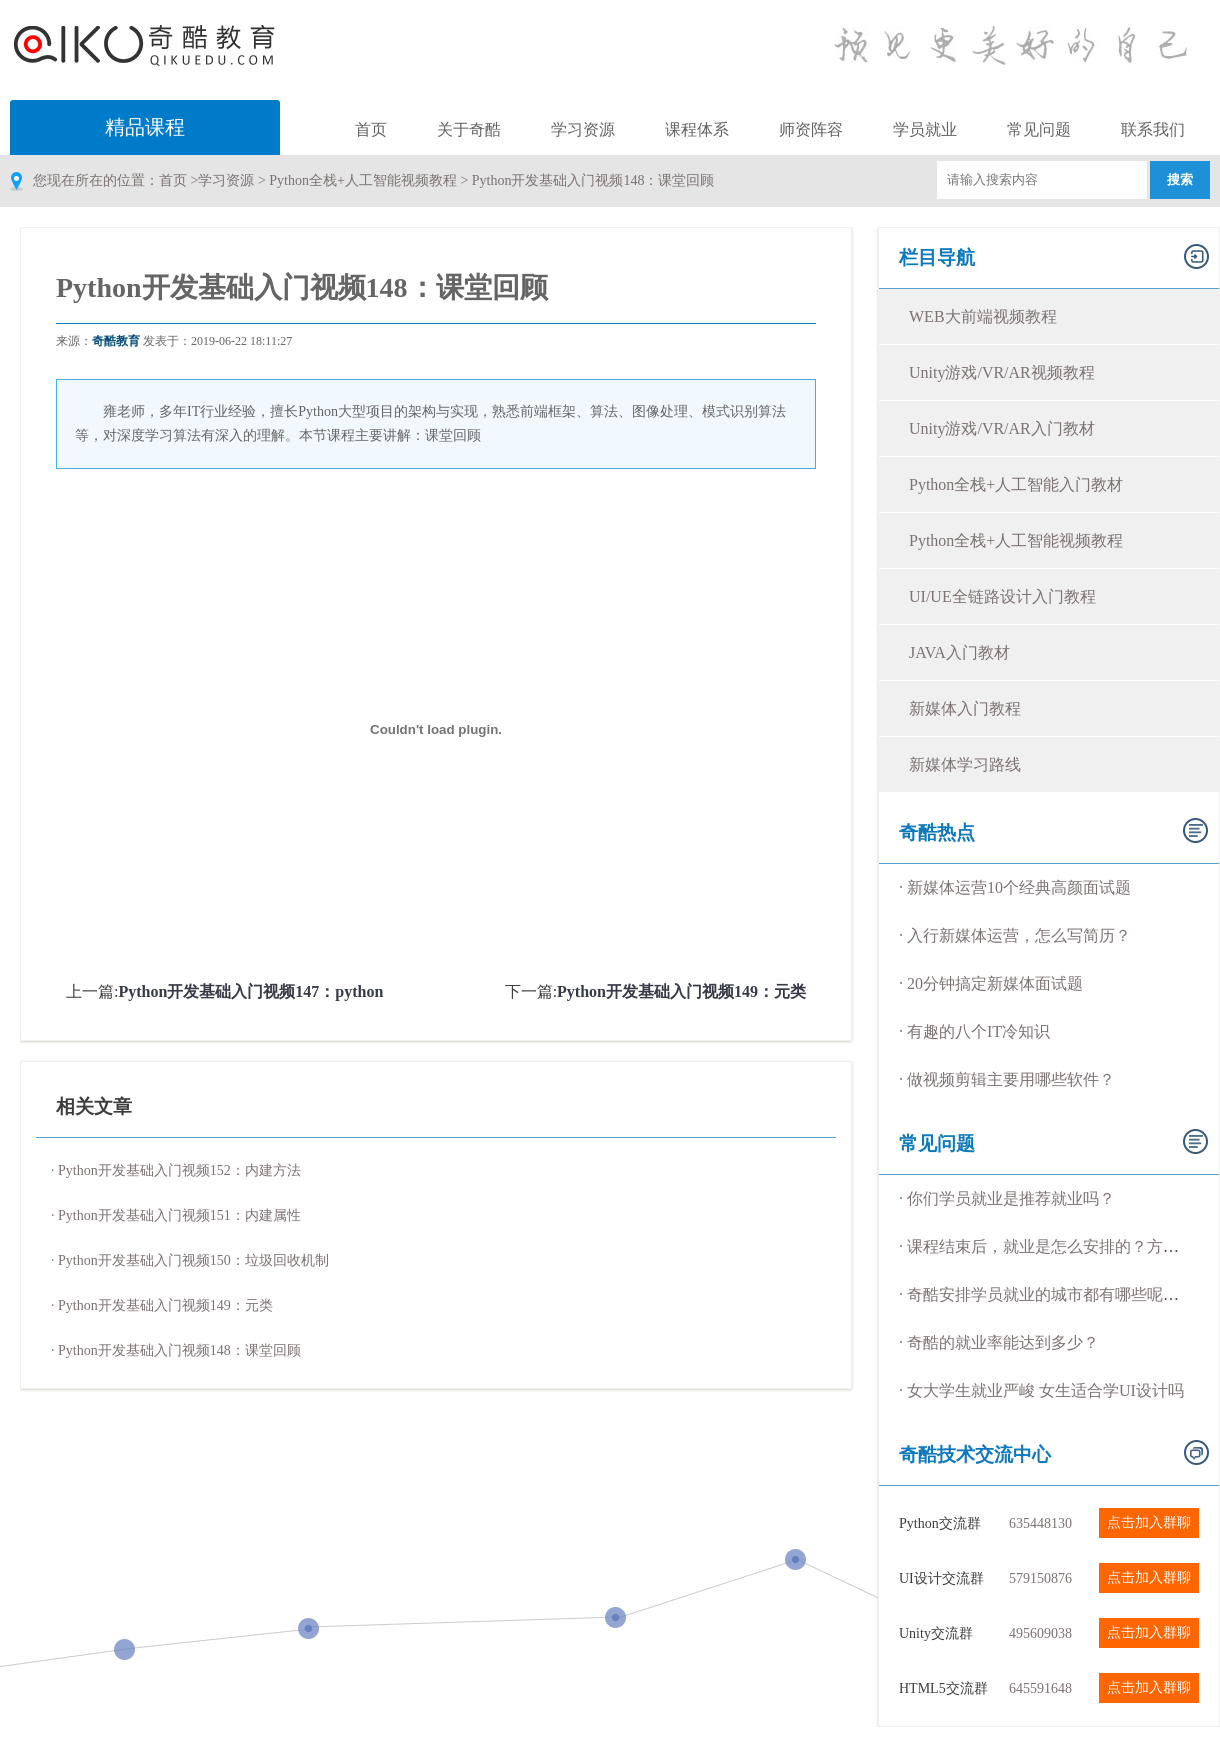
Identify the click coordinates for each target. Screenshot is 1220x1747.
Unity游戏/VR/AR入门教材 (1002, 428)
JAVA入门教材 (959, 652)
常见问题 (1039, 129)
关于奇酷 (469, 129)
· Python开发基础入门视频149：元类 (162, 1305)
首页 (371, 129)
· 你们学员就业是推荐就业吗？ (1007, 1198)
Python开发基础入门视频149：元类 (681, 991)
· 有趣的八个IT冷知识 (974, 1031)
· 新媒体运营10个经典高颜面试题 (1015, 887)
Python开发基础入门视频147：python (250, 991)
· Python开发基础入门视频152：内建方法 (176, 1170)
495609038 (1040, 1633)
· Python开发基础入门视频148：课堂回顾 (176, 1350)
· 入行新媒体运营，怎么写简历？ (1015, 935)
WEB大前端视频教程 (983, 316)
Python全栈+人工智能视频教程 (363, 180)
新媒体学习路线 (965, 764)
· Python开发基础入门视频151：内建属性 (176, 1215)
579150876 (1040, 1578)
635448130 (1040, 1523)
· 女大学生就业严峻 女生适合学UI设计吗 (1041, 1390)
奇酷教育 (116, 341)
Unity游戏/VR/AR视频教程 (1002, 372)
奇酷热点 (937, 832)
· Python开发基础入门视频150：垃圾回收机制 (190, 1260)
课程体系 (697, 129)
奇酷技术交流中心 (975, 1454)
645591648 (1040, 1688)
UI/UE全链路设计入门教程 (1002, 596)
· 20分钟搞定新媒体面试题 (991, 983)
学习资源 (583, 129)
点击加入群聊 (1149, 1522)
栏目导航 (937, 257)
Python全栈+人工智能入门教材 (1016, 484)
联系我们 (1153, 129)
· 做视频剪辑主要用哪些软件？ (1007, 1079)
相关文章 (94, 1106)
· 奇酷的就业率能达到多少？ (999, 1342)
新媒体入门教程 (965, 708)
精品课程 (145, 127)
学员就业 (925, 129)
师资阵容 (811, 129)
